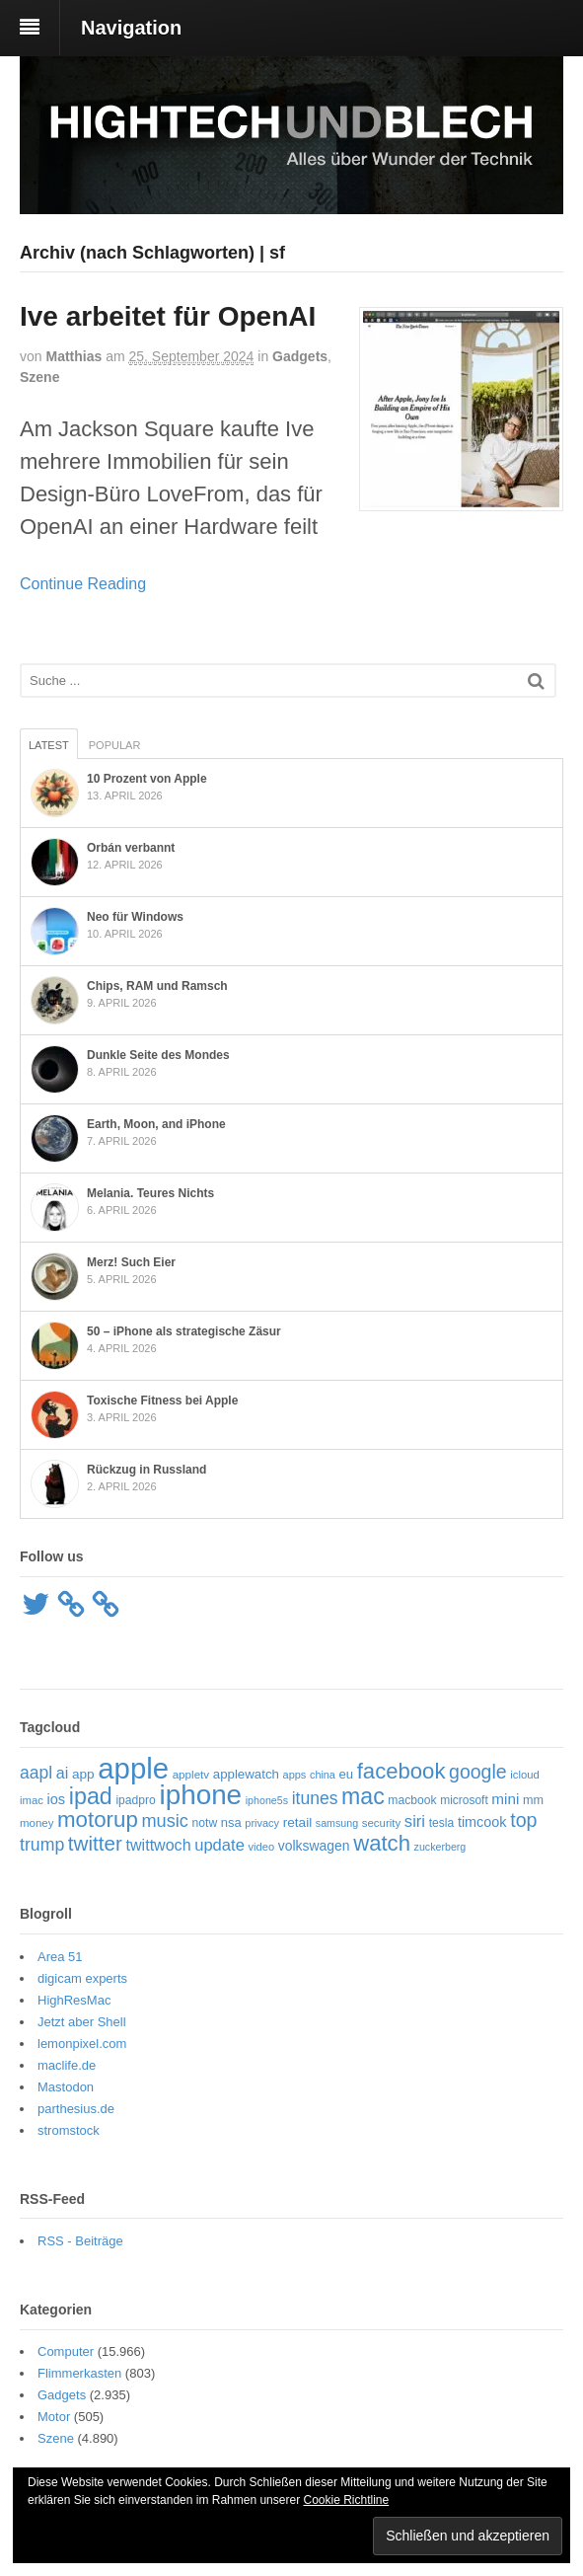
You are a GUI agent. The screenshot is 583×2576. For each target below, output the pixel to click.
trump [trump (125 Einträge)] (42, 1845)
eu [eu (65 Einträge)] (346, 1774)
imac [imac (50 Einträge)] (31, 1800)
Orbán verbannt (131, 848)
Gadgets (300, 356)
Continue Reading (83, 583)
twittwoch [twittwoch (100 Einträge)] (158, 1845)
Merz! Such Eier (131, 1262)
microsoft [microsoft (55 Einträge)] (464, 1800)
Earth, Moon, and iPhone (156, 1124)
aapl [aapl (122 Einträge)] (36, 1772)
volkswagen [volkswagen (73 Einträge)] (314, 1846)
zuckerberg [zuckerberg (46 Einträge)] (440, 1847)
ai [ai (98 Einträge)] (62, 1772)
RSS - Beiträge (80, 2241)
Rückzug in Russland (146, 1470)
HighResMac (73, 2000)
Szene (39, 377)
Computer (65, 2351)
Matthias (73, 356)
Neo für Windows (135, 917)
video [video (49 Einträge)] (261, 1847)
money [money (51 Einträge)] (36, 1823)
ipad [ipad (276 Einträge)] (90, 1796)
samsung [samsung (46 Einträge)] (337, 1823)
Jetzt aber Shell (81, 2021)
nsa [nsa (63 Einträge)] (231, 1822)
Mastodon (65, 2087)
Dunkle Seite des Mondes (158, 1055)
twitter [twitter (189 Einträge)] (95, 1843)
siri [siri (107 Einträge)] (414, 1821)
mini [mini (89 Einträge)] (505, 1798)
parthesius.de (75, 2108)
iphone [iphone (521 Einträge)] (200, 1795)
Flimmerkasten (79, 2373)
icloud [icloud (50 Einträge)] (525, 1774)
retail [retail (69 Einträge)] (298, 1822)
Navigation (131, 27)
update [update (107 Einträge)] (219, 1845)
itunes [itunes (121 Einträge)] (315, 1798)
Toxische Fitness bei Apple (162, 1400)
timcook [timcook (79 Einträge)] (482, 1822)
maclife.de (66, 2065)
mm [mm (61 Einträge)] (533, 1800)
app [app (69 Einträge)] (83, 1774)
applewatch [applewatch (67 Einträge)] (246, 1774)
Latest (49, 745)
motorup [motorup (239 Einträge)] (97, 1819)
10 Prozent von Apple (147, 779)
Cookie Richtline (346, 2500)
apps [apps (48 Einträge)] (295, 1774)
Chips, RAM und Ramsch (157, 986)
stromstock (68, 2130)
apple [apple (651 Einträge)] (133, 1768)
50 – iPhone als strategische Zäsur (184, 1331)
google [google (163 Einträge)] (478, 1771)
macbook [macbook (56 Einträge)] (412, 1800)
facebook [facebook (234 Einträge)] (401, 1771)
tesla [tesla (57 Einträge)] (442, 1823)
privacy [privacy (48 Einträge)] (262, 1823)
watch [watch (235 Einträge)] (381, 1843)
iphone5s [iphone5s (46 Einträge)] (267, 1800)
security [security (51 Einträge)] (381, 1823)
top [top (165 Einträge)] (523, 1820)
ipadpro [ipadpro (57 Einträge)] (135, 1800)
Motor (53, 2416)
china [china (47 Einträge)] (322, 1774)
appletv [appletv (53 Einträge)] (191, 1774)
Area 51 (60, 1956)
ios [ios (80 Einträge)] (56, 1799)
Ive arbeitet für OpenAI (168, 316)
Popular (115, 745)
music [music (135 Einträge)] (164, 1821)
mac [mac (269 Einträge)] (363, 1796)
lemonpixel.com (81, 2043)
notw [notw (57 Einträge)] (205, 1823)
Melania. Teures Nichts (150, 1193)
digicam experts (82, 1978)
